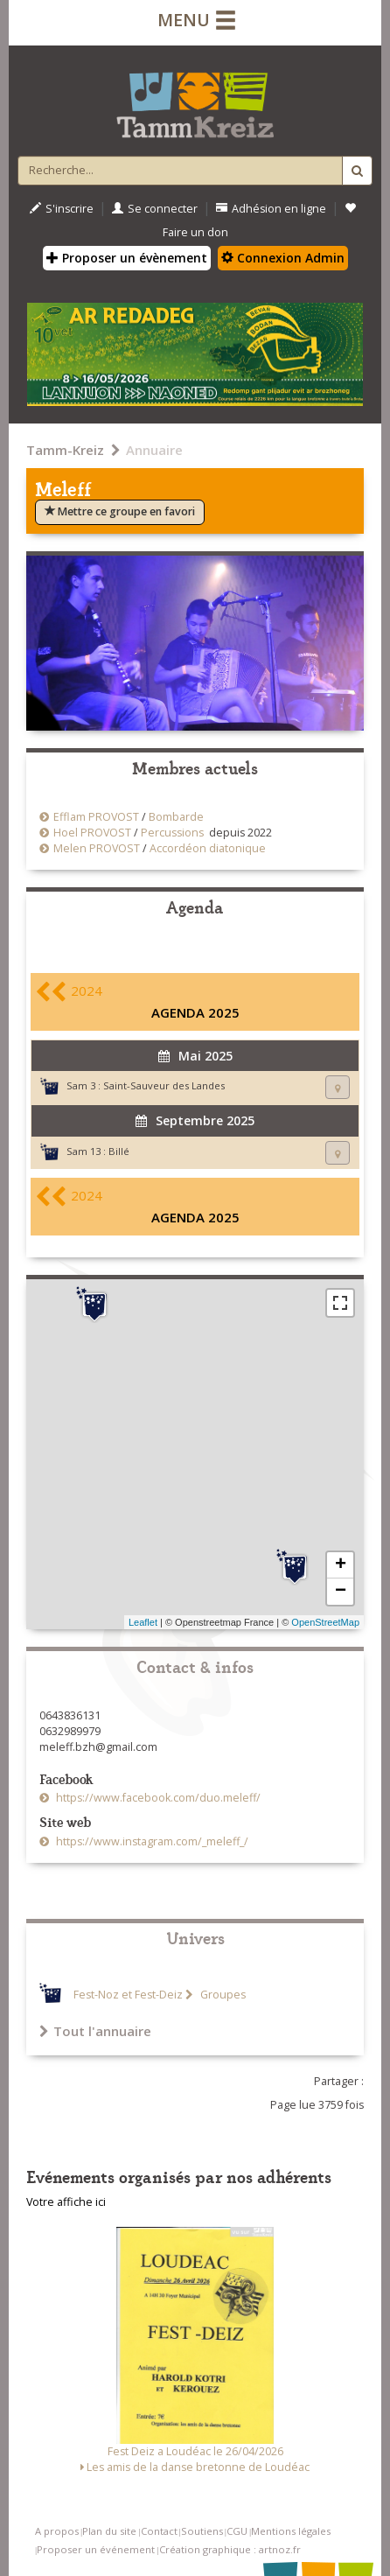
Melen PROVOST (96, 848)
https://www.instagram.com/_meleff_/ (150, 1841)
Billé (118, 1151)
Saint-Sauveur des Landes (164, 1085)
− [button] (340, 1591)
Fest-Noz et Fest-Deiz (128, 1994)
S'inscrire (62, 208)
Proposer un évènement (126, 257)
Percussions (172, 832)
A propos (57, 2531)
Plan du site (109, 2531)
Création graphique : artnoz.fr (230, 2549)
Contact (159, 2531)
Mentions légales (291, 2531)
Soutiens (202, 2531)
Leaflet (143, 1622)
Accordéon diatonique (208, 848)
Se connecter (155, 208)
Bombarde (176, 816)
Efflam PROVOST (96, 816)
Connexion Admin (283, 257)
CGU (236, 2531)
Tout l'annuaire (95, 2031)
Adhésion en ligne (271, 208)
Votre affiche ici (66, 2201)
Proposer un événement (96, 2549)
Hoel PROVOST (92, 832)
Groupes (222, 1994)
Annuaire (154, 449)
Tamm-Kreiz (65, 449)
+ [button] (340, 1565)
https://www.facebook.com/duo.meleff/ (157, 1797)
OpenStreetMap (325, 1622)
